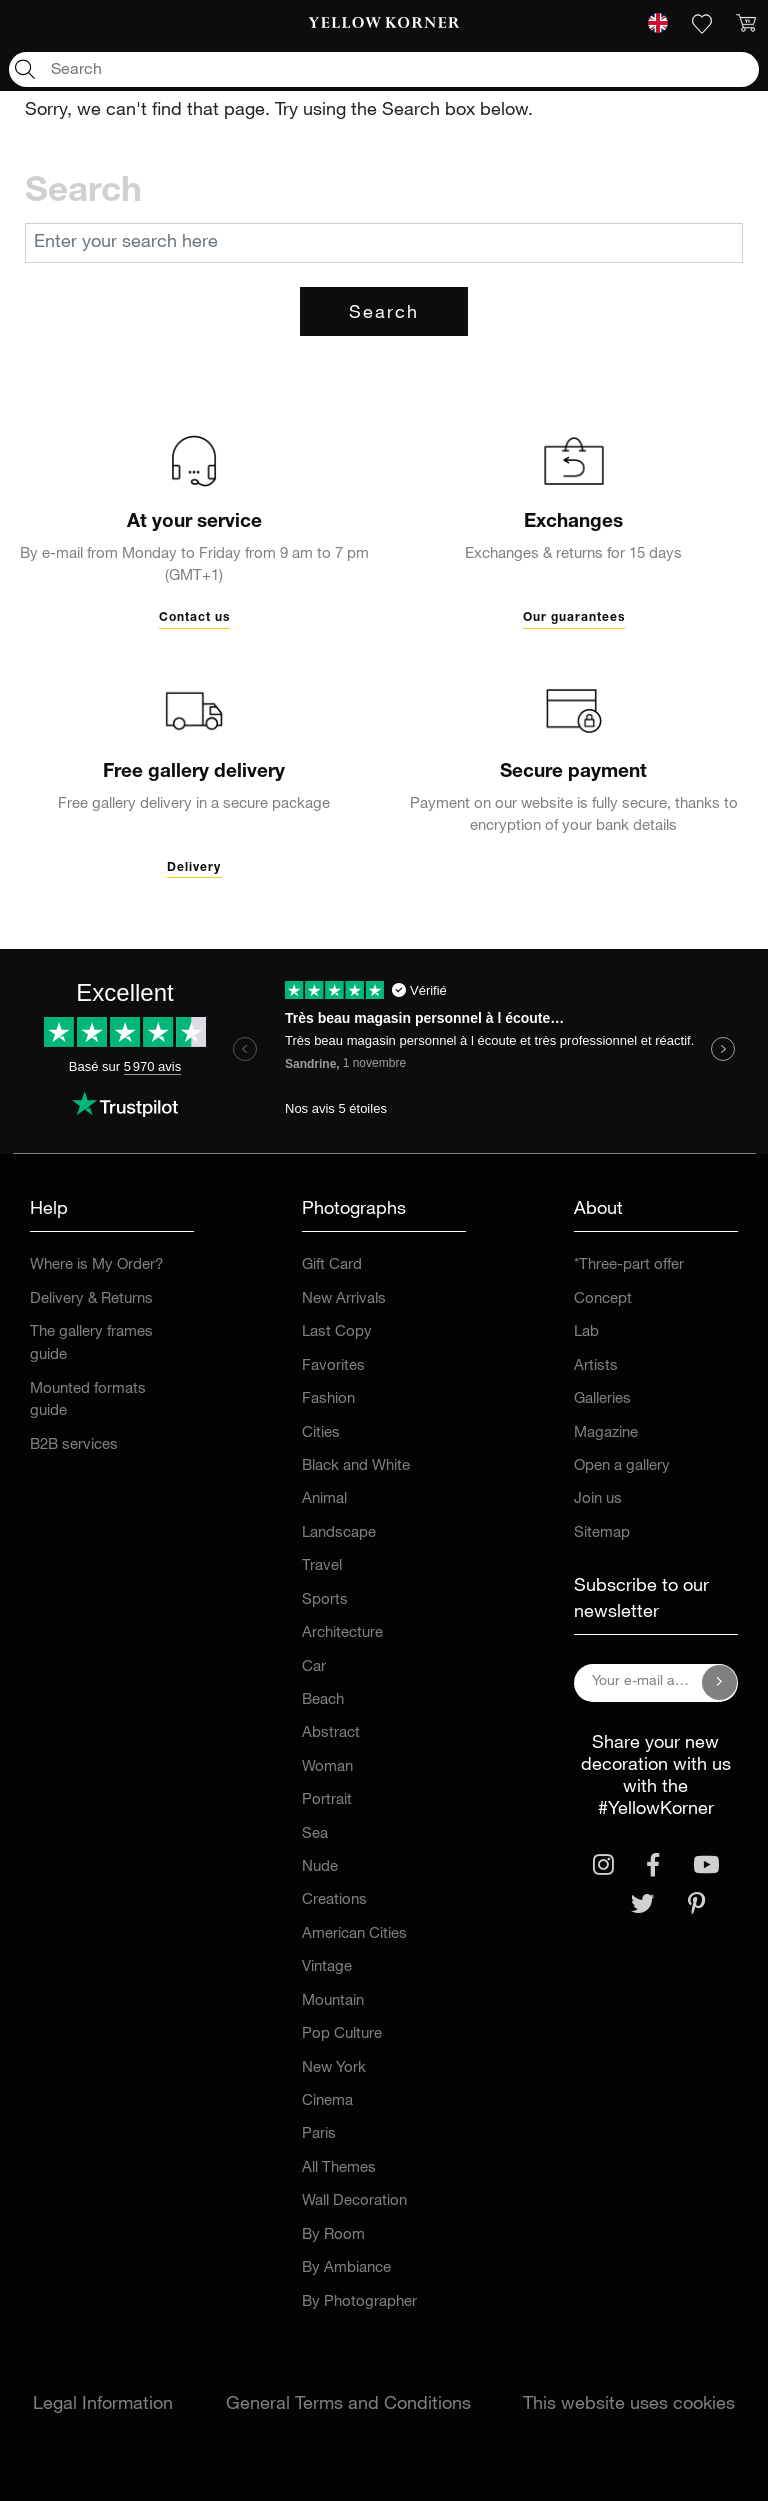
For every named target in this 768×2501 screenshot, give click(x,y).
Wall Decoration (354, 2201)
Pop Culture (342, 2034)
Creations (334, 1900)
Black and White (356, 1466)
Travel (322, 1566)
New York (334, 2068)
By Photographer (359, 2302)
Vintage (327, 1967)
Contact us (194, 618)
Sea (315, 1834)
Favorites (333, 1366)
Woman (327, 1767)
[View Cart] (746, 24)
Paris (319, 2134)
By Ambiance (346, 2268)
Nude (320, 1867)
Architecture (342, 1633)
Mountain (333, 2001)
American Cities (354, 1934)
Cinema (327, 2101)
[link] (384, 24)
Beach (323, 1700)
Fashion (328, 1399)
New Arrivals (344, 1299)
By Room (333, 2235)
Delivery (194, 868)
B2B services (74, 1445)
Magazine (606, 1433)
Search (384, 314)
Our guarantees (574, 618)
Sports (325, 1600)
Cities (321, 1433)
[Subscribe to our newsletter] (720, 1683)
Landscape (339, 1533)
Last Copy (337, 1332)
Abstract (331, 1733)
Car (314, 1667)
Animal (324, 1499)
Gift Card (332, 1265)
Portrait (327, 1800)
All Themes (339, 2168)
